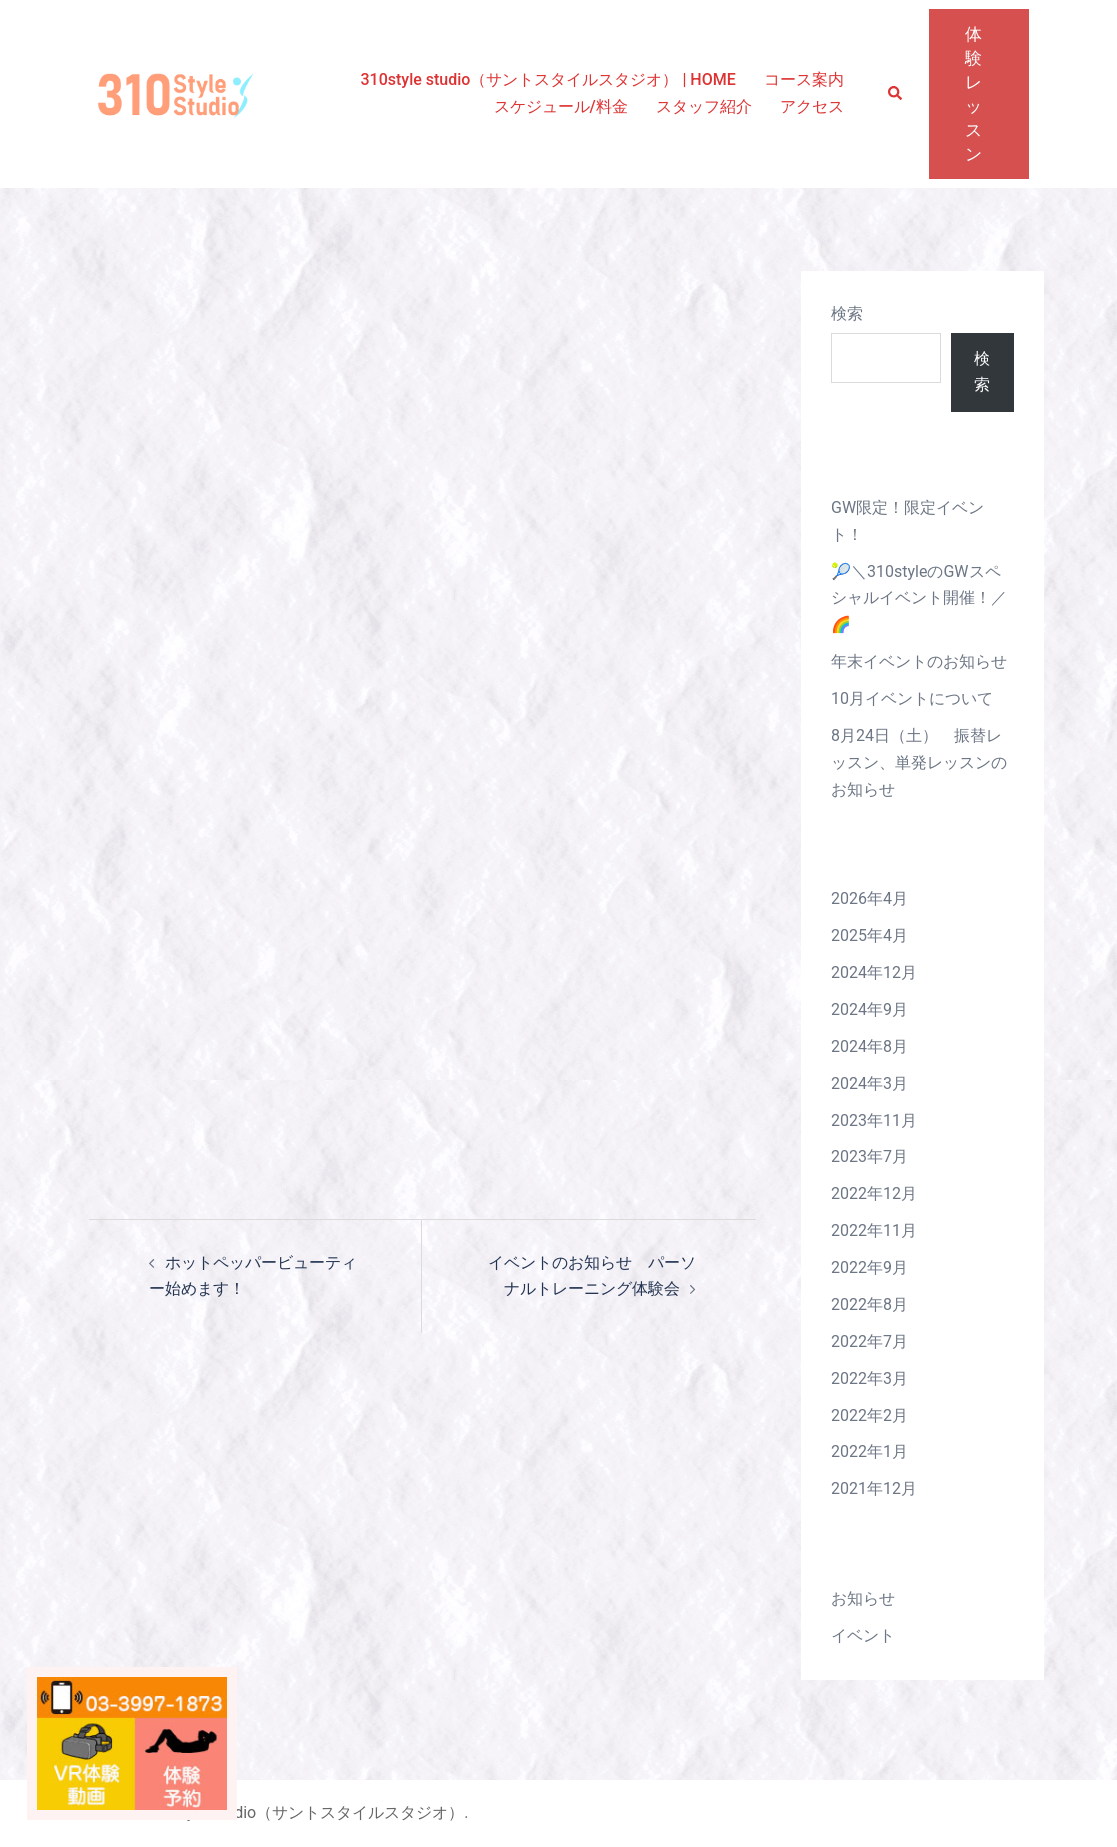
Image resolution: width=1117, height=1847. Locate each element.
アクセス (812, 106)
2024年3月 (869, 1083)
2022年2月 (869, 1415)
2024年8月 (869, 1046)
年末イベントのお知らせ (919, 661)
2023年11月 (874, 1120)
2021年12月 (874, 1488)
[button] (896, 94)
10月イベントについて (912, 698)
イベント (863, 1635)
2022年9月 (869, 1267)
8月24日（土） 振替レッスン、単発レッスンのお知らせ (919, 762)
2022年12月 (874, 1193)
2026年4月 (869, 898)
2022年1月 (869, 1451)
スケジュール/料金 (561, 106)
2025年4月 (869, 935)
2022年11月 (874, 1230)
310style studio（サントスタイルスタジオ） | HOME (547, 79)
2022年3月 (869, 1378)
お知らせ (863, 1598)
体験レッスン (974, 94)
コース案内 (804, 79)
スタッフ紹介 (704, 106)
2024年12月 (874, 972)
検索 (847, 313)
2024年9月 (869, 1009)
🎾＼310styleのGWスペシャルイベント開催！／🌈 (919, 598)
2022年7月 (869, 1341)
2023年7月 (869, 1156)
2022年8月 (869, 1304)
